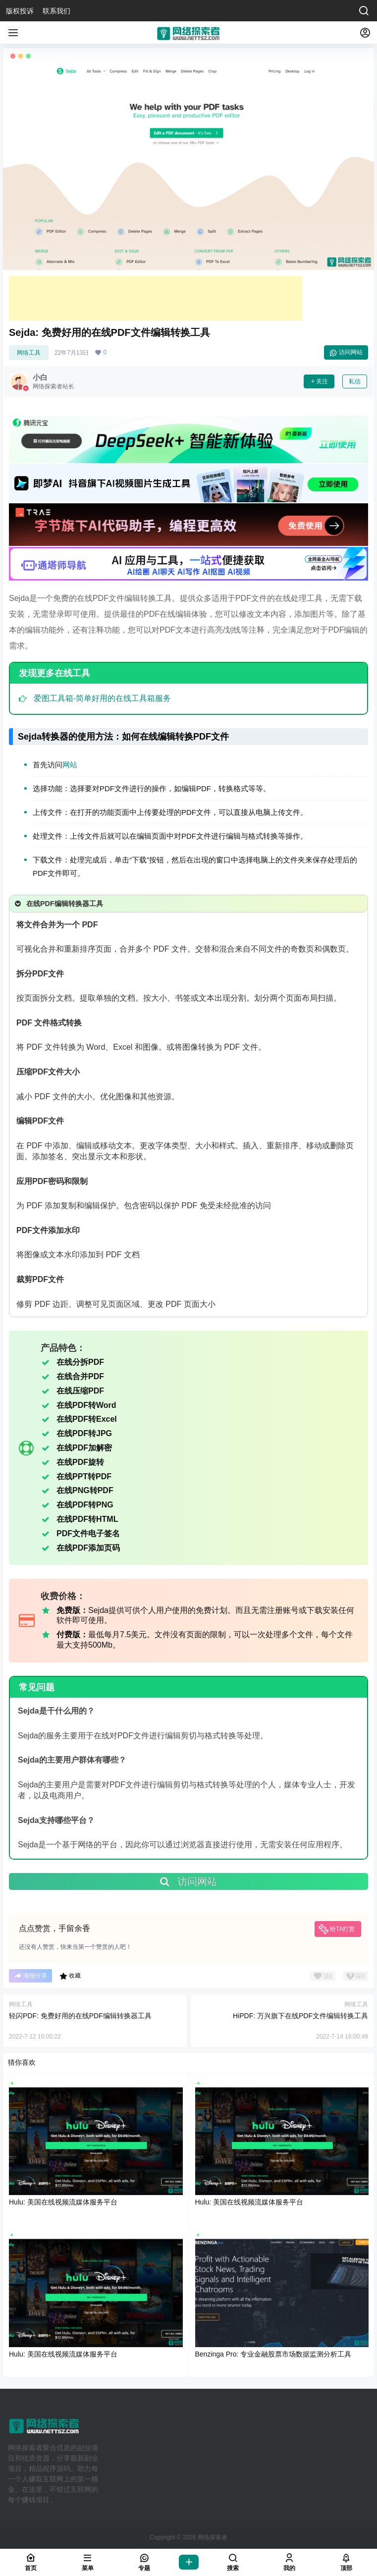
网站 (69, 764)
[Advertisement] (155, 298)
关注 (319, 381)
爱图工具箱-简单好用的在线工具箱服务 (102, 698)
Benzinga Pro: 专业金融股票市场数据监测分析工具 (273, 2354)
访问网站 (346, 353)
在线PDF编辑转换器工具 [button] (58, 904)
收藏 (70, 1976)
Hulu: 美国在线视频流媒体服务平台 (63, 2202)
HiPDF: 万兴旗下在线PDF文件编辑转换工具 (300, 2016)
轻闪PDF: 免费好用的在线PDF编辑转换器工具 (80, 2016)
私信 (355, 381)
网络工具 (29, 352)
